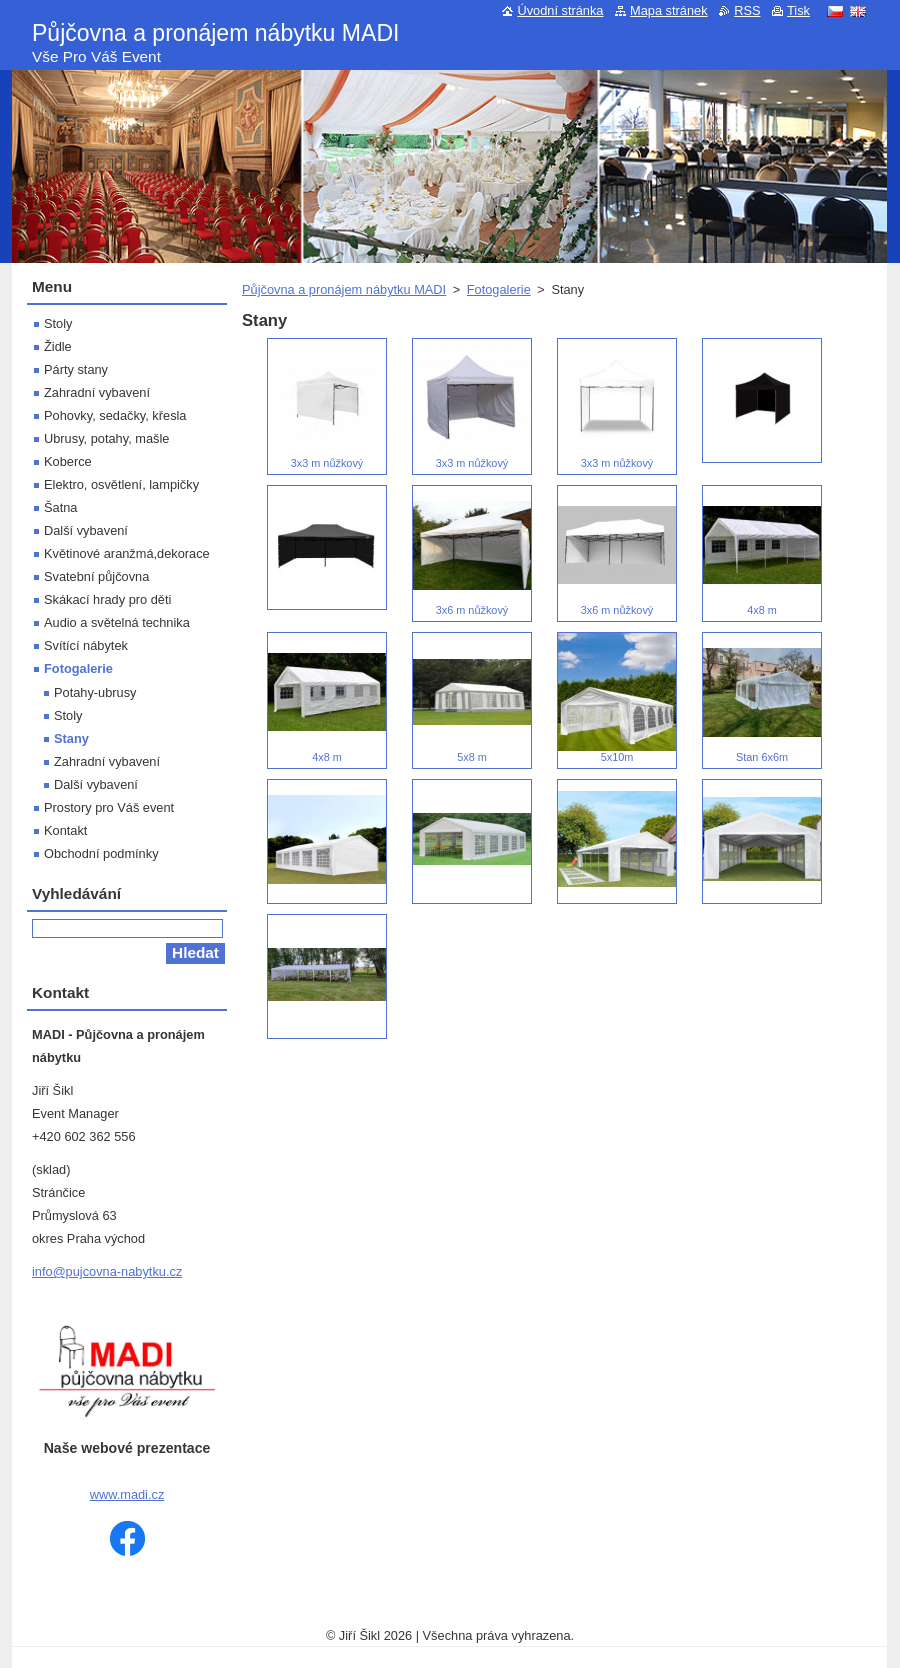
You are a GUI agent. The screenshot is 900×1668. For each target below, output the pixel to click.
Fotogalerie (499, 289)
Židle (58, 346)
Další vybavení (86, 530)
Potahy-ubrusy (95, 692)
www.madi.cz (127, 1494)
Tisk (798, 10)
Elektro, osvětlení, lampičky (121, 484)
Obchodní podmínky (101, 853)
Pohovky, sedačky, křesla (115, 415)
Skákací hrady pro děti (107, 599)
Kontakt (65, 830)
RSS (747, 10)
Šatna (60, 507)
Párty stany (76, 369)
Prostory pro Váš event (109, 807)
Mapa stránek (669, 10)
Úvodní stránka (560, 10)
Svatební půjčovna (96, 576)
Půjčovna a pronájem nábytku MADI (344, 289)
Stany (71, 738)
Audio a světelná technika (117, 622)
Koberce (68, 461)
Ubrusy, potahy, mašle (106, 438)
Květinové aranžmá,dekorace (127, 553)
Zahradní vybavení (97, 392)
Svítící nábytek (86, 645)
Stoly (58, 323)
